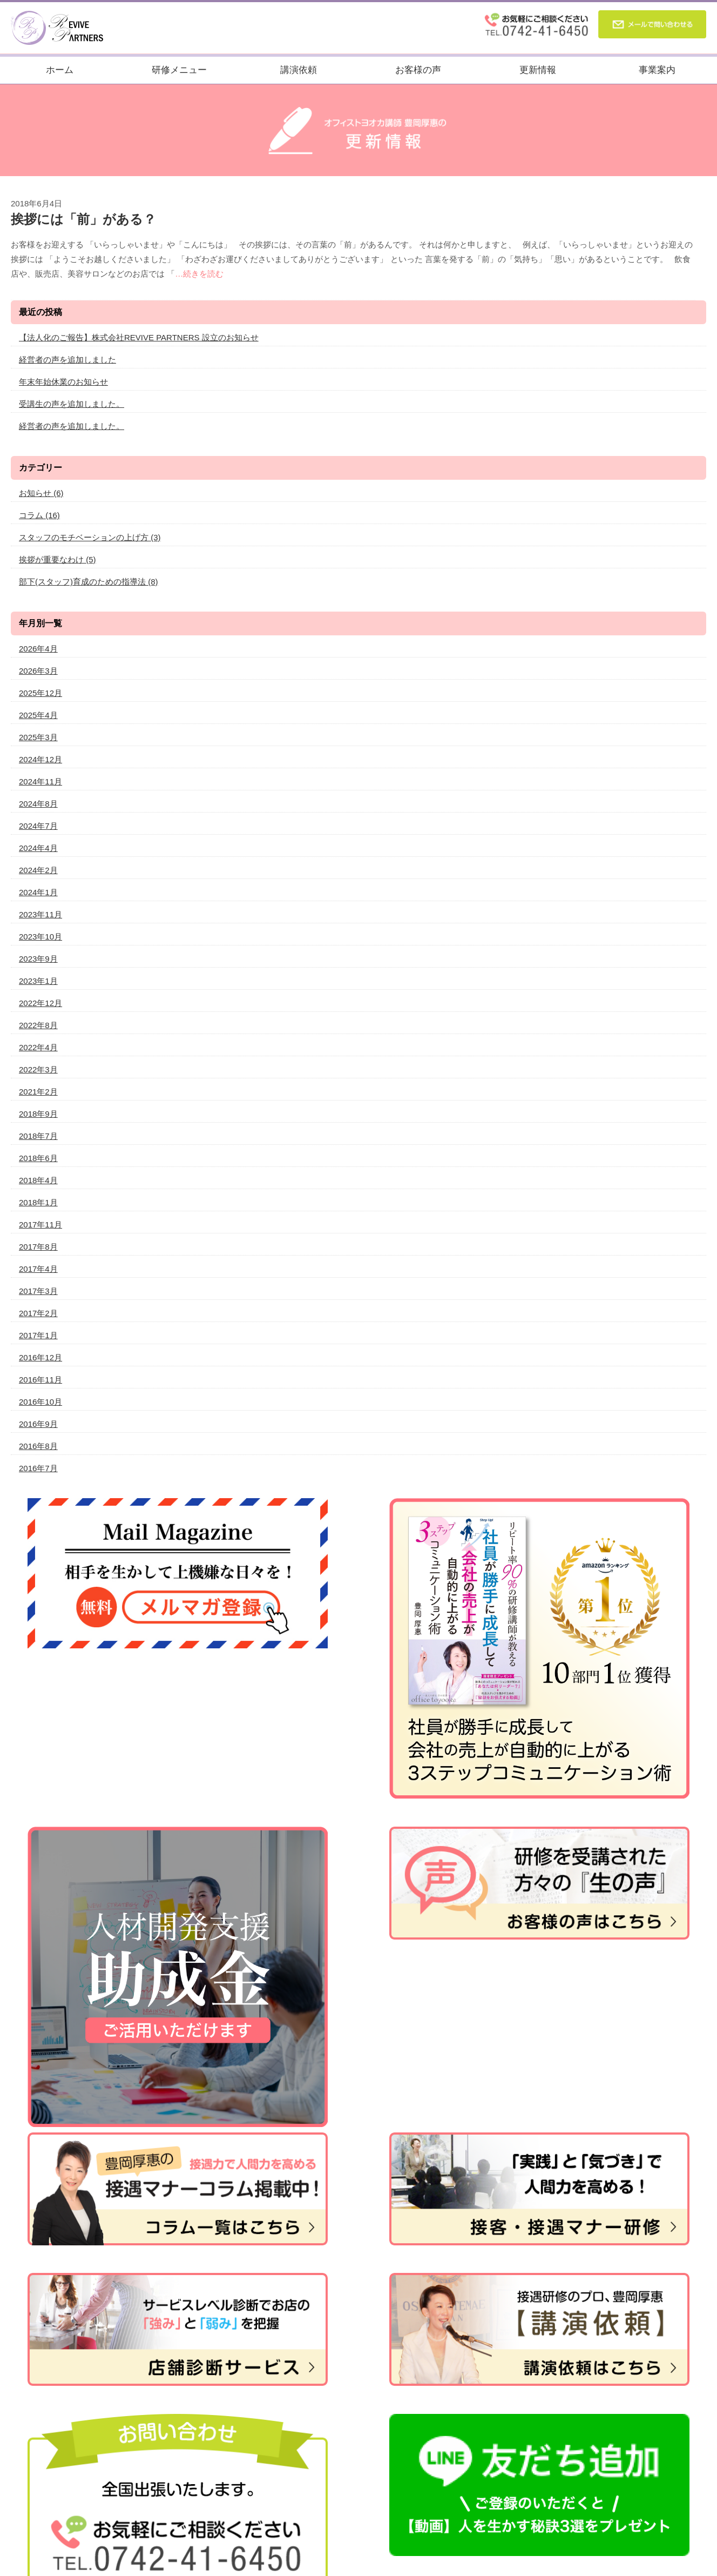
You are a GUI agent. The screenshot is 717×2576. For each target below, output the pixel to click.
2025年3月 (38, 737)
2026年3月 (38, 670)
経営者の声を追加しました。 (71, 426)
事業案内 (657, 70)
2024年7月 (38, 825)
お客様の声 (418, 70)
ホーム (59, 70)
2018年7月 (38, 1136)
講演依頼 (298, 70)
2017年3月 (38, 1291)
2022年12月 (40, 1003)
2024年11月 (40, 781)
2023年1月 (38, 980)
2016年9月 (38, 1423)
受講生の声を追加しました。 (71, 403)
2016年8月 (38, 1446)
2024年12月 (40, 759)
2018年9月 (38, 1113)
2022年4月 (38, 1047)
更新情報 (537, 70)
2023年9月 (38, 958)
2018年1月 (38, 1202)
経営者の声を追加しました (67, 359)
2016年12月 (40, 1357)
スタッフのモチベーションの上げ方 (90, 537)
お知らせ (41, 493)
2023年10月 (40, 936)
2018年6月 (38, 1158)
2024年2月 (38, 870)
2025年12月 (40, 692)
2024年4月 (38, 848)
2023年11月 (40, 914)
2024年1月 (38, 892)
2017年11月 (40, 1224)
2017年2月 (38, 1313)
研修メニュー (179, 70)
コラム (39, 515)
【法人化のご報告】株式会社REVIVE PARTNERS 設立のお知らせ (139, 337)
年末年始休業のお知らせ (63, 381)
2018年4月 (38, 1180)
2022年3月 (38, 1069)
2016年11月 (40, 1379)
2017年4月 (38, 1268)
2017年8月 (38, 1246)
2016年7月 (38, 1468)
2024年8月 (38, 803)
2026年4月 (38, 648)
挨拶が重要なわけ (57, 559)
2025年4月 (38, 715)
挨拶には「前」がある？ (83, 219)
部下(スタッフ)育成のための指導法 (88, 581)
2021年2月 (38, 1091)
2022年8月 (38, 1025)
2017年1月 (38, 1335)
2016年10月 (40, 1401)
